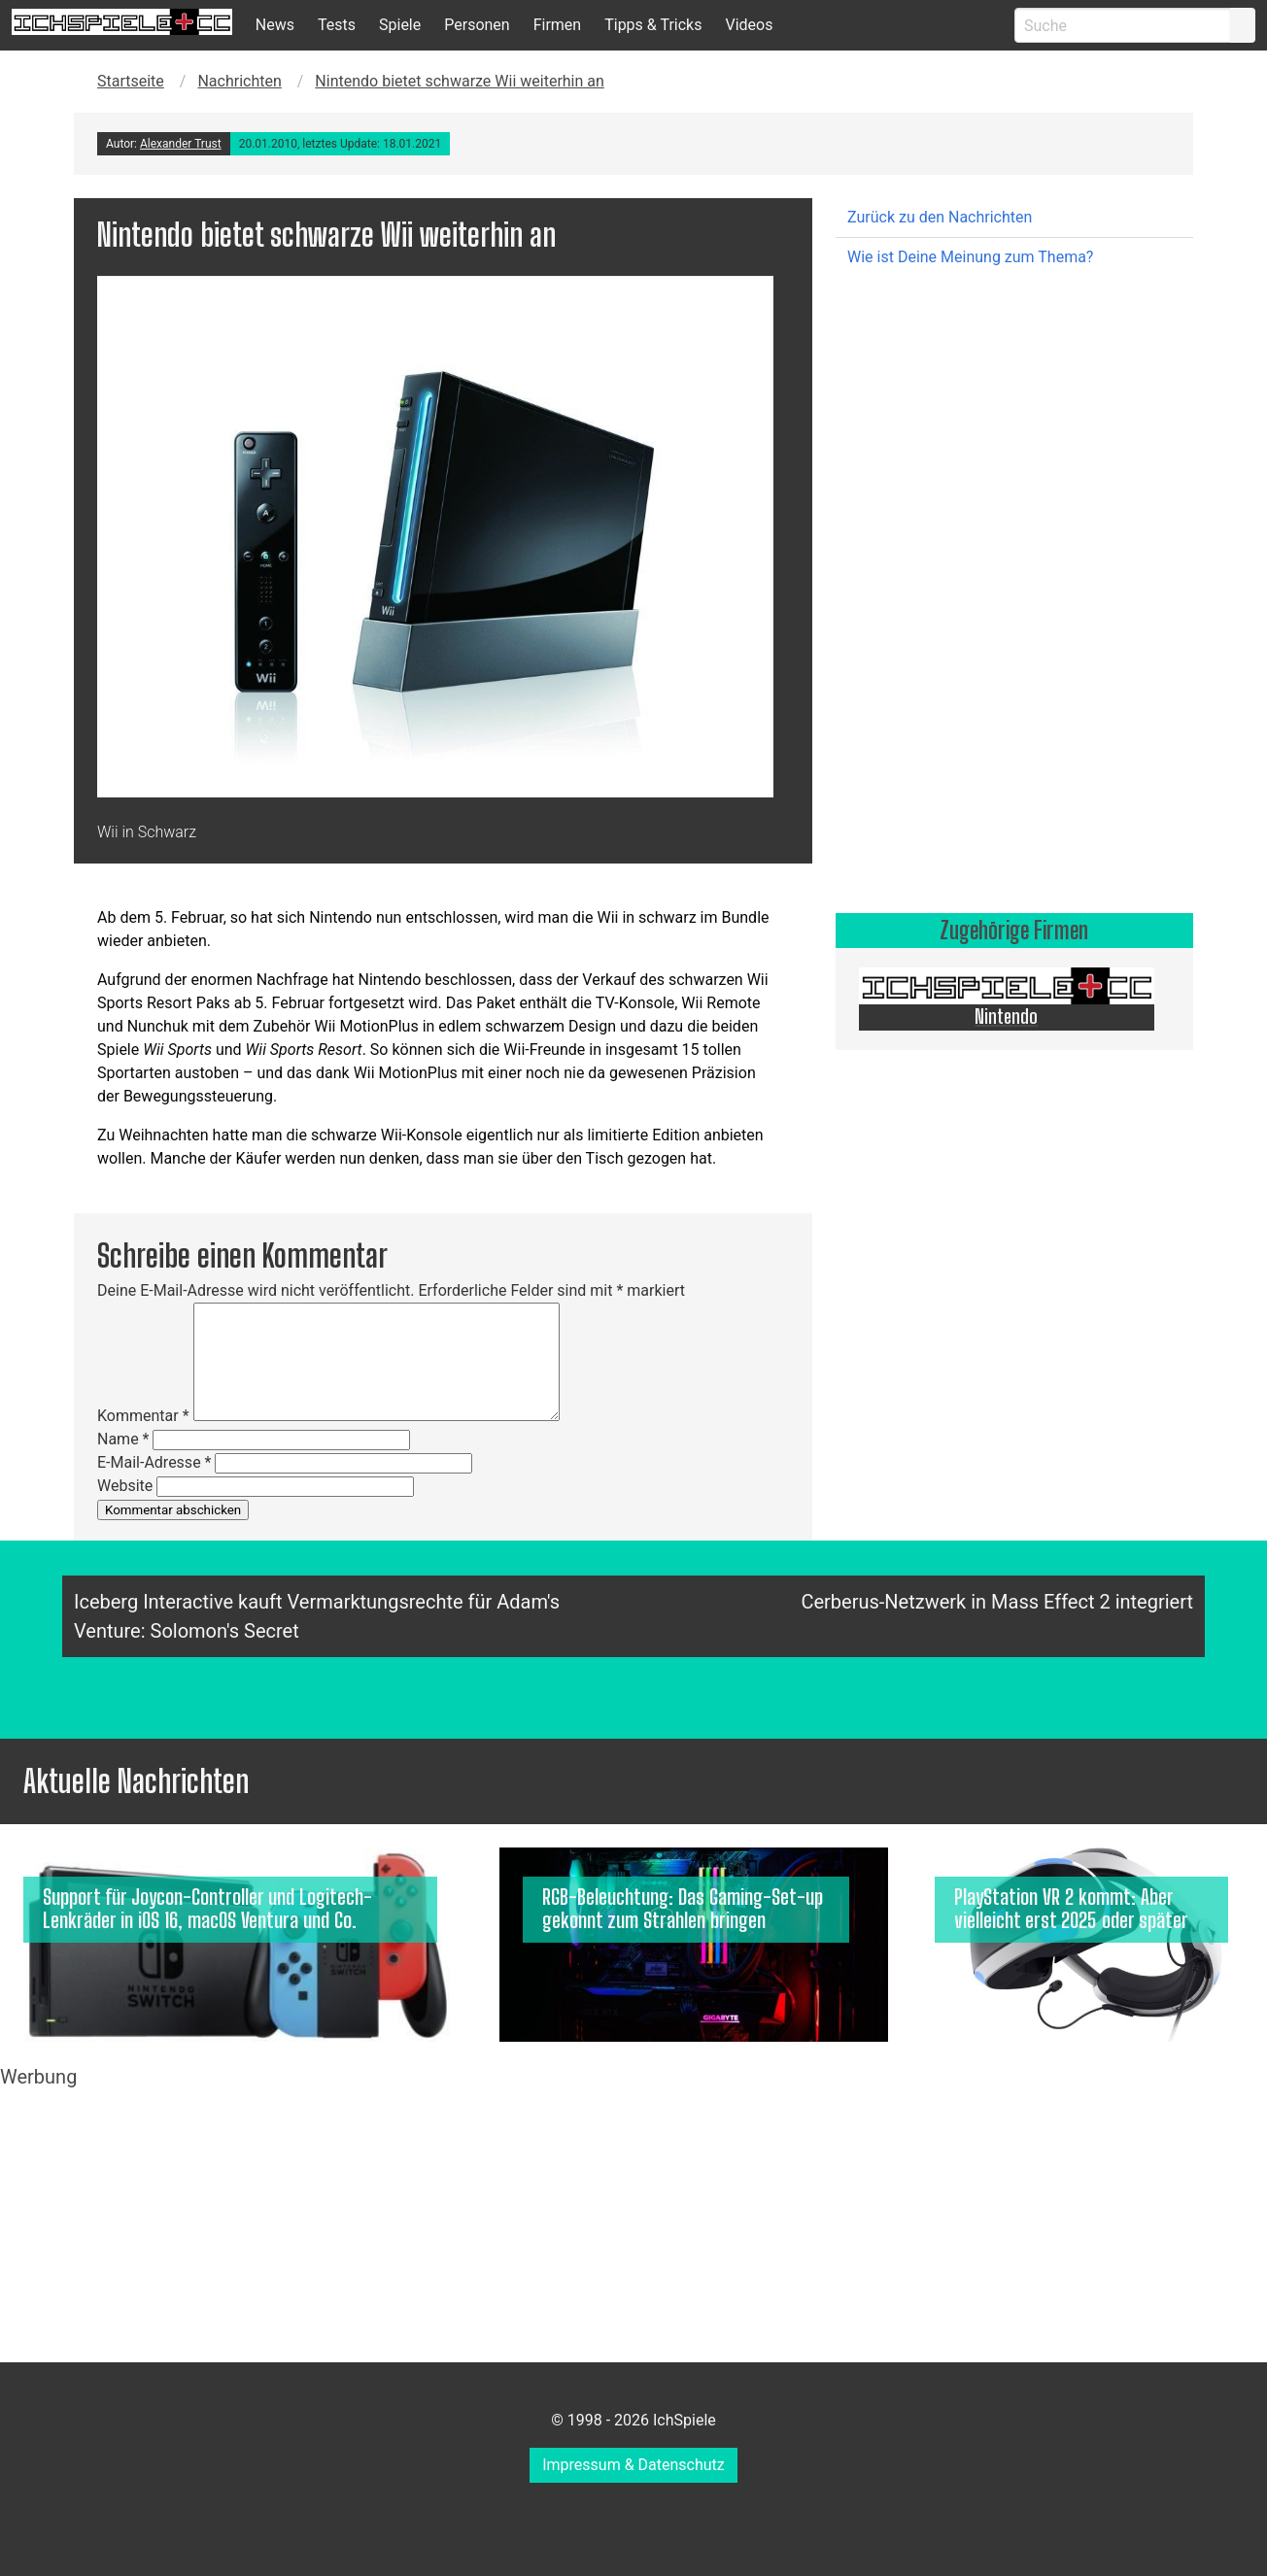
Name (123, 1439)
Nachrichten (239, 81)
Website (125, 1485)
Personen (476, 25)
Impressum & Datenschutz (633, 2465)
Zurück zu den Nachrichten (939, 217)
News (275, 25)
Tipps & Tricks (653, 25)
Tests (337, 25)
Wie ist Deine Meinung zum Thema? (970, 257)
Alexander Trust (181, 144)
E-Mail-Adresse (154, 1462)
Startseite (130, 81)
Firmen (557, 25)
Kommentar (143, 1416)
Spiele (400, 25)
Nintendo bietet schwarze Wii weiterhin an (459, 81)
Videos (748, 25)
